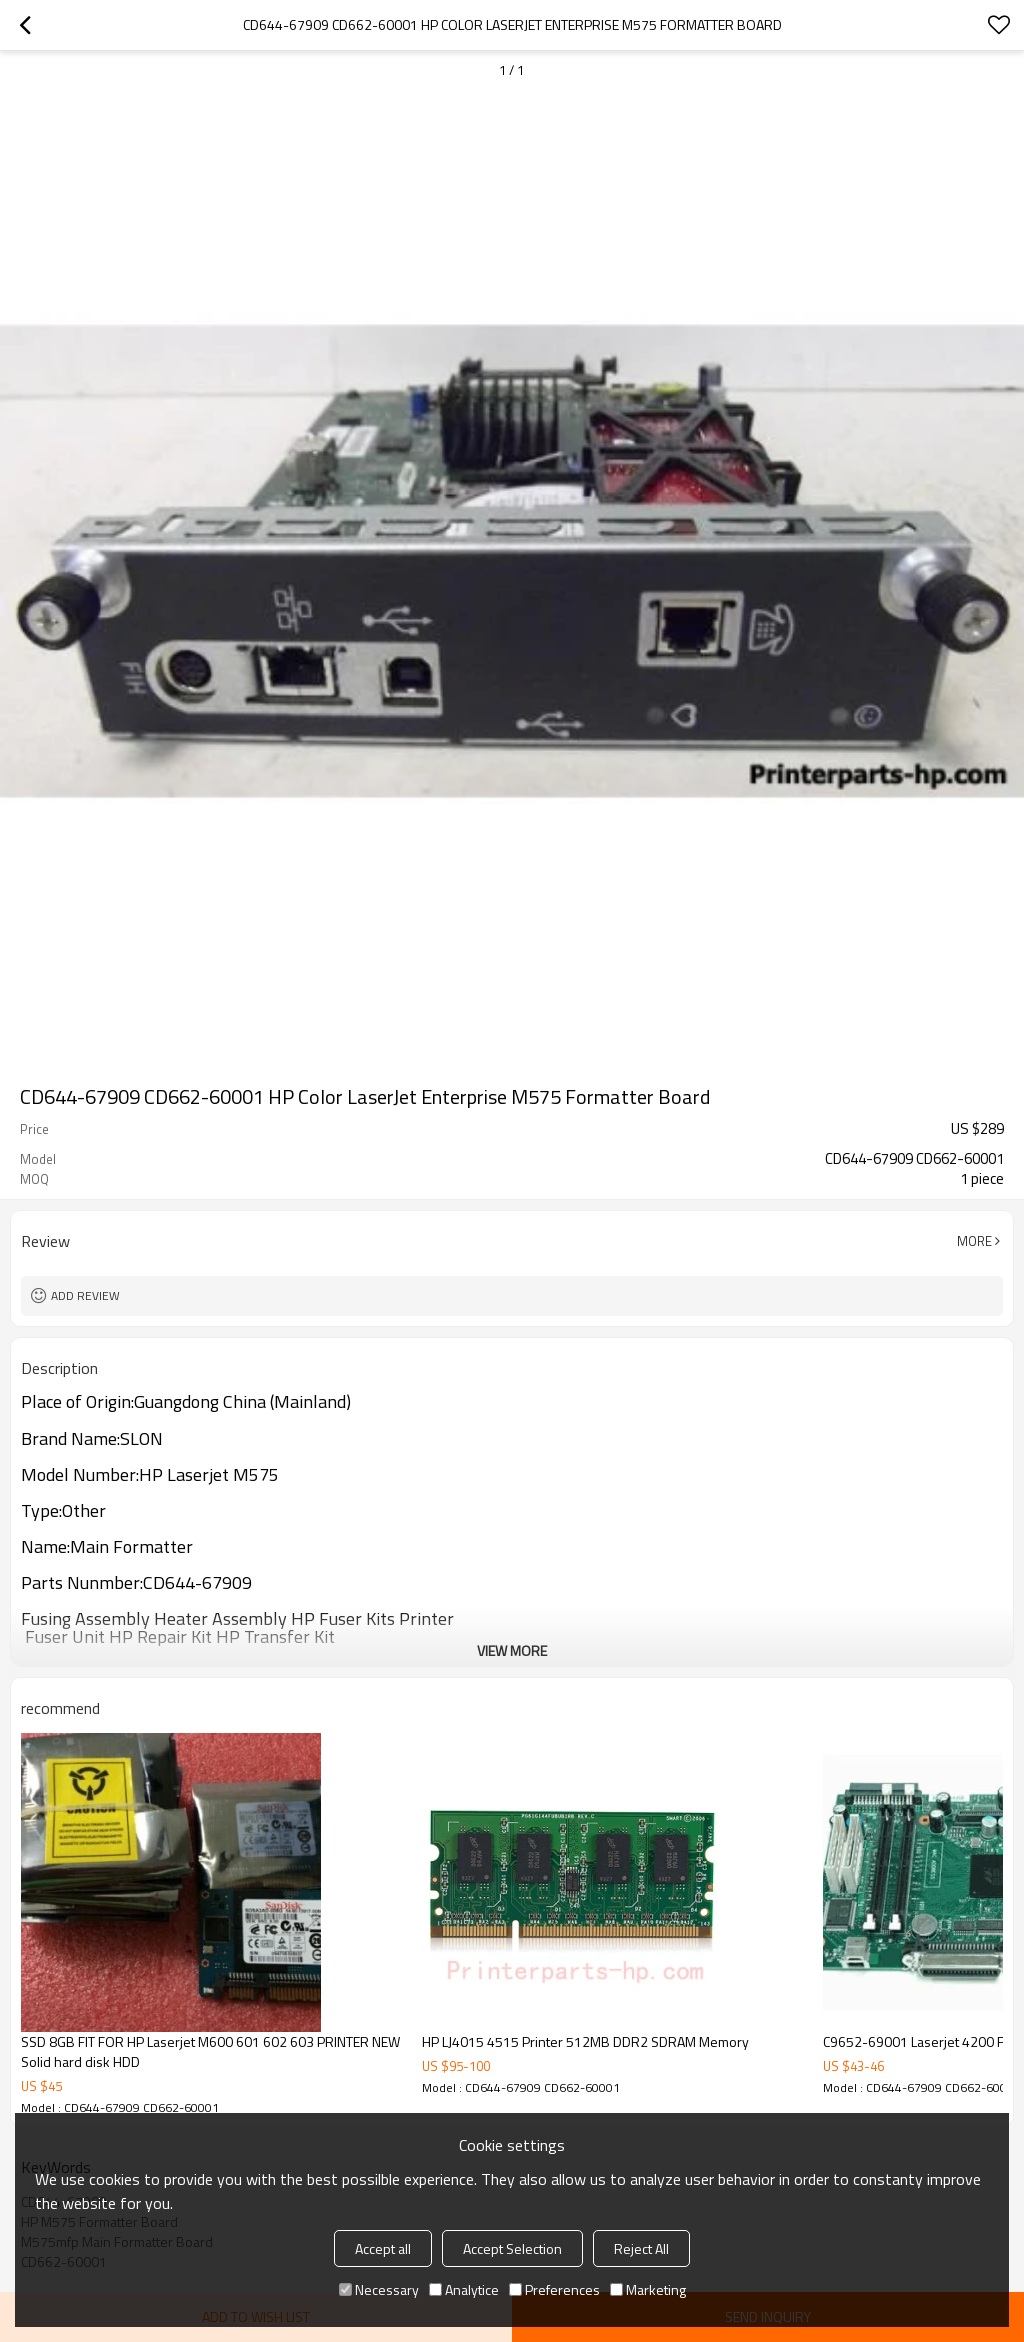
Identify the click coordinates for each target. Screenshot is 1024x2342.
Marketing (648, 2289)
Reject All (641, 2248)
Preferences (554, 2289)
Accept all (383, 2248)
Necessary (379, 2289)
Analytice (464, 2289)
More (974, 1241)
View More (512, 1650)
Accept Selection (512, 2248)
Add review (85, 1295)
